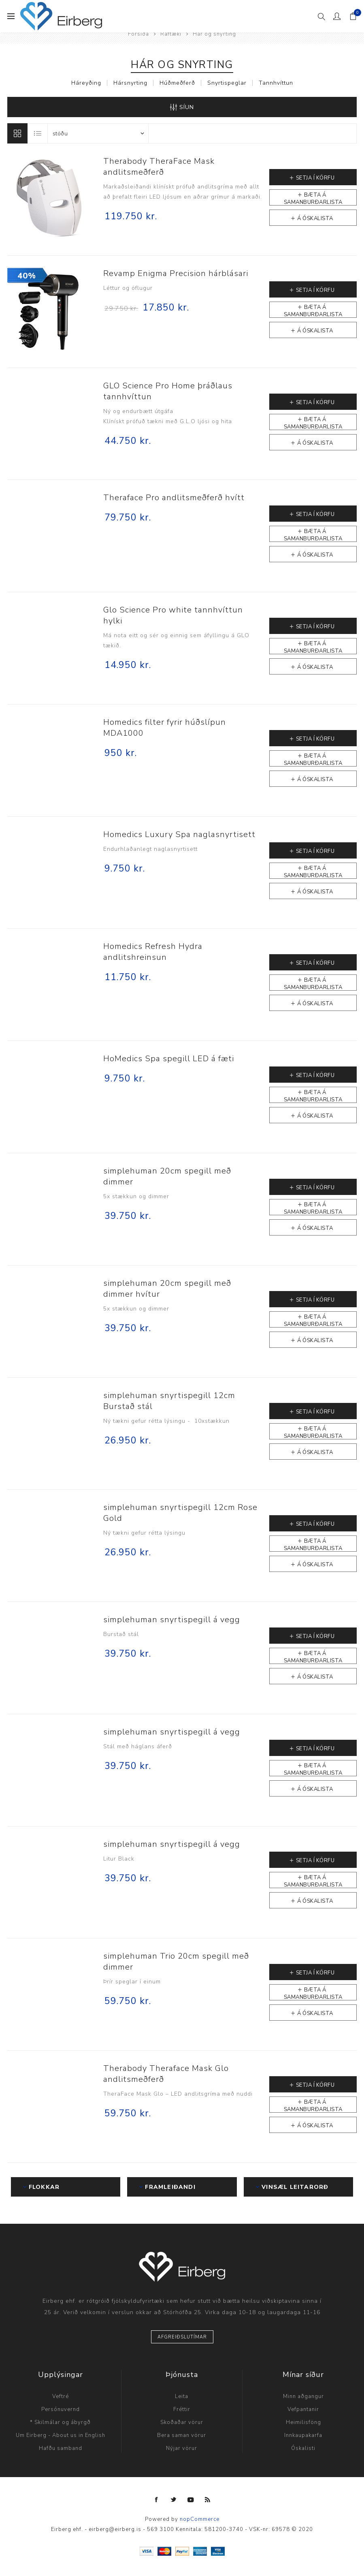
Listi (38, 133)
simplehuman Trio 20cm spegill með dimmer (176, 1961)
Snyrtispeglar (227, 83)
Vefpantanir (303, 2409)
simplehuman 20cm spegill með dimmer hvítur (167, 1289)
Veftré (60, 2396)
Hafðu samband (60, 2448)
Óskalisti (303, 2448)
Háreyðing (86, 83)
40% (26, 275)
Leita (181, 2396)
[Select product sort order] (98, 133)
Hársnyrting (130, 83)
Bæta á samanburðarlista (313, 198)
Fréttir (181, 2409)
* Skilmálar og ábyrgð (60, 2422)
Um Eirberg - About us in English (60, 2435)
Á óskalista (315, 218)
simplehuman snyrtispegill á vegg (171, 1619)
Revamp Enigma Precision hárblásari (175, 273)
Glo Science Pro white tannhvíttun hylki (173, 615)
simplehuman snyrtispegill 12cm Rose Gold (180, 1513)
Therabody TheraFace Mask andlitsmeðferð (159, 167)
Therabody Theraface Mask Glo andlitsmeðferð (166, 2074)
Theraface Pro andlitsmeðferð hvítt (174, 497)
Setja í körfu (315, 178)
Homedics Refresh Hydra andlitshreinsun (152, 952)
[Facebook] (156, 2499)
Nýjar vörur (181, 2448)
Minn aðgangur (303, 2396)
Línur (17, 133)
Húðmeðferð (177, 83)
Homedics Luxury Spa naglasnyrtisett (179, 834)
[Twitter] (173, 2499)
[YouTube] (190, 2499)
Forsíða (138, 34)
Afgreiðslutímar (182, 2337)
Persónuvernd (60, 2409)
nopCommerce (199, 2519)
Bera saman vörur (181, 2435)
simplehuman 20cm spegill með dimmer (167, 1176)
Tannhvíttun (276, 83)
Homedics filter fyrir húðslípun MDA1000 (164, 728)
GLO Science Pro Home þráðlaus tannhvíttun (167, 391)
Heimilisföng (303, 2422)
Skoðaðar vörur (181, 2422)
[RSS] (207, 2499)
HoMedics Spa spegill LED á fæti (168, 1058)
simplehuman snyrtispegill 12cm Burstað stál (169, 1401)
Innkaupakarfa (303, 2435)
